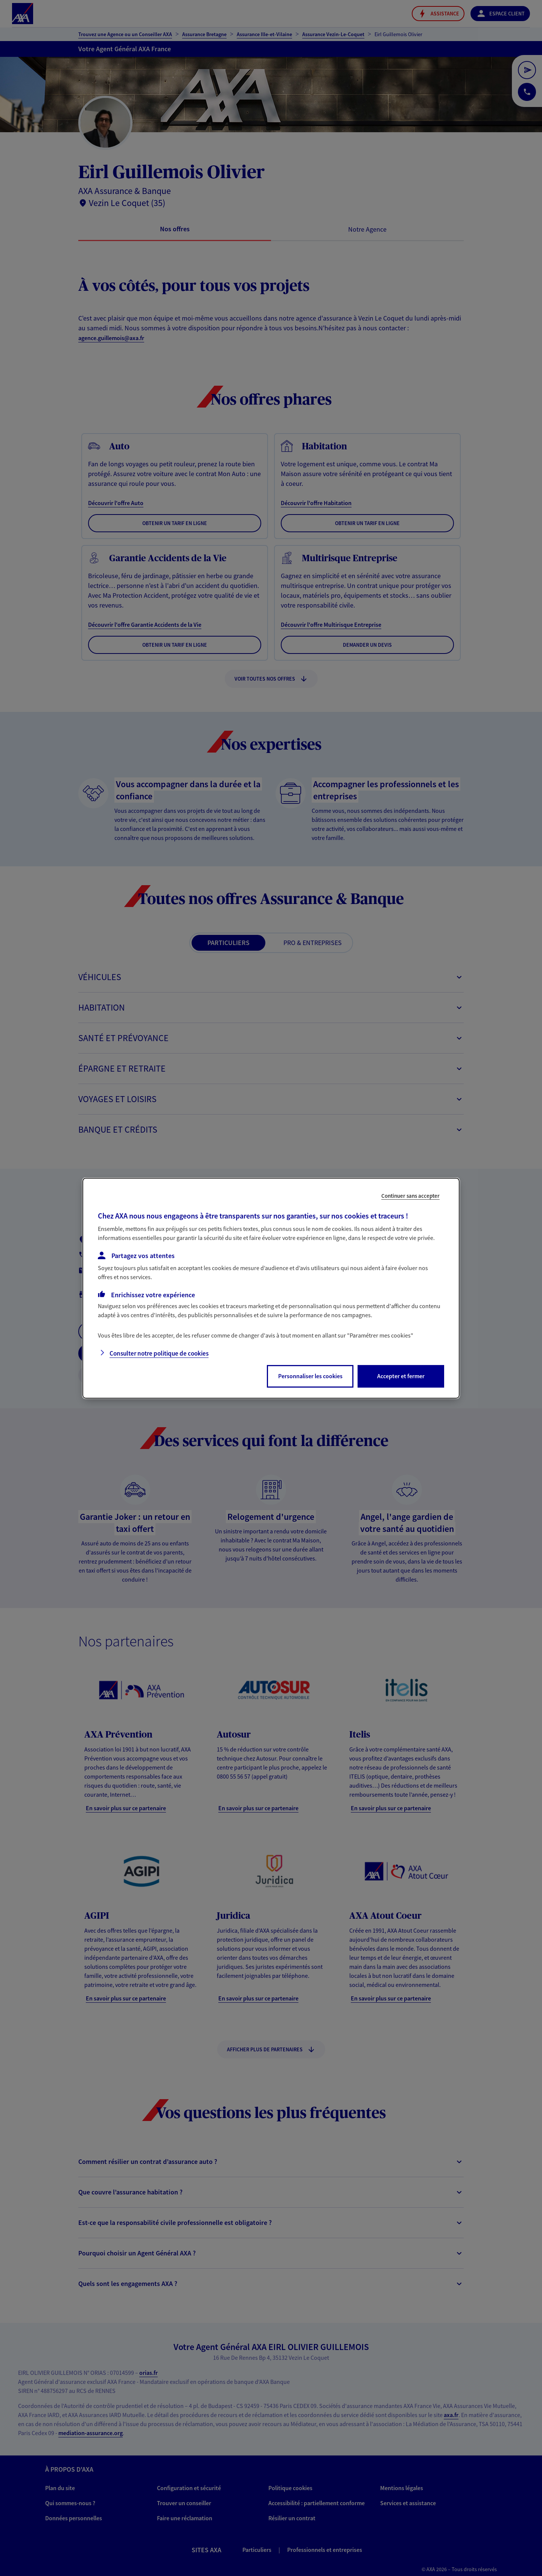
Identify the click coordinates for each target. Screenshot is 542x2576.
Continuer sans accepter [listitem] (410, 1195)
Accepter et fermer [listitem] (401, 1376)
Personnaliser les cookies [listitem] (310, 1376)
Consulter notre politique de (159, 1353)
